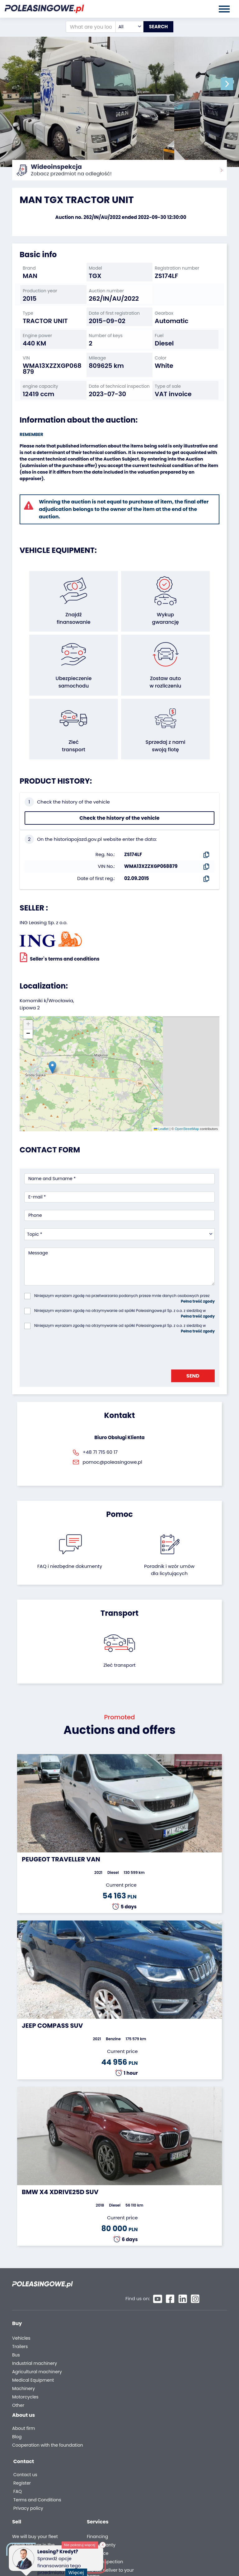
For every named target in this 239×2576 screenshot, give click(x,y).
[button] (233, 84)
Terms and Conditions (185, 2438)
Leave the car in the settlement (108, 2328)
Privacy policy (175, 2447)
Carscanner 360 (179, 2365)
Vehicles (21, 2317)
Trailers (20, 2325)
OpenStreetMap (187, 1120)
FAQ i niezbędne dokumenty (69, 1557)
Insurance (172, 2334)
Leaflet (161, 1120)
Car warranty (176, 2325)
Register (169, 2422)
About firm (23, 2411)
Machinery (23, 2367)
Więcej (77, 2570)
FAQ (165, 2430)
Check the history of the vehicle (119, 809)
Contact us (173, 2413)
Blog (16, 2419)
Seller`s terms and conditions (60, 948)
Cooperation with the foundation (35, 2430)
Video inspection (180, 2342)
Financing (172, 2317)
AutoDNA (171, 2373)
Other (18, 2384)
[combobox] (123, 27)
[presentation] (71, 1341)
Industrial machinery (34, 2342)
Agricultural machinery (37, 2350)
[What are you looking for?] (84, 27)
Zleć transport (119, 1656)
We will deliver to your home (185, 2353)
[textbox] (122, 26)
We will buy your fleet (110, 2317)
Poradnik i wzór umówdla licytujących (169, 1561)
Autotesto (172, 2381)
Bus (16, 2334)
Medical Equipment (33, 2359)
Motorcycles (25, 2376)
